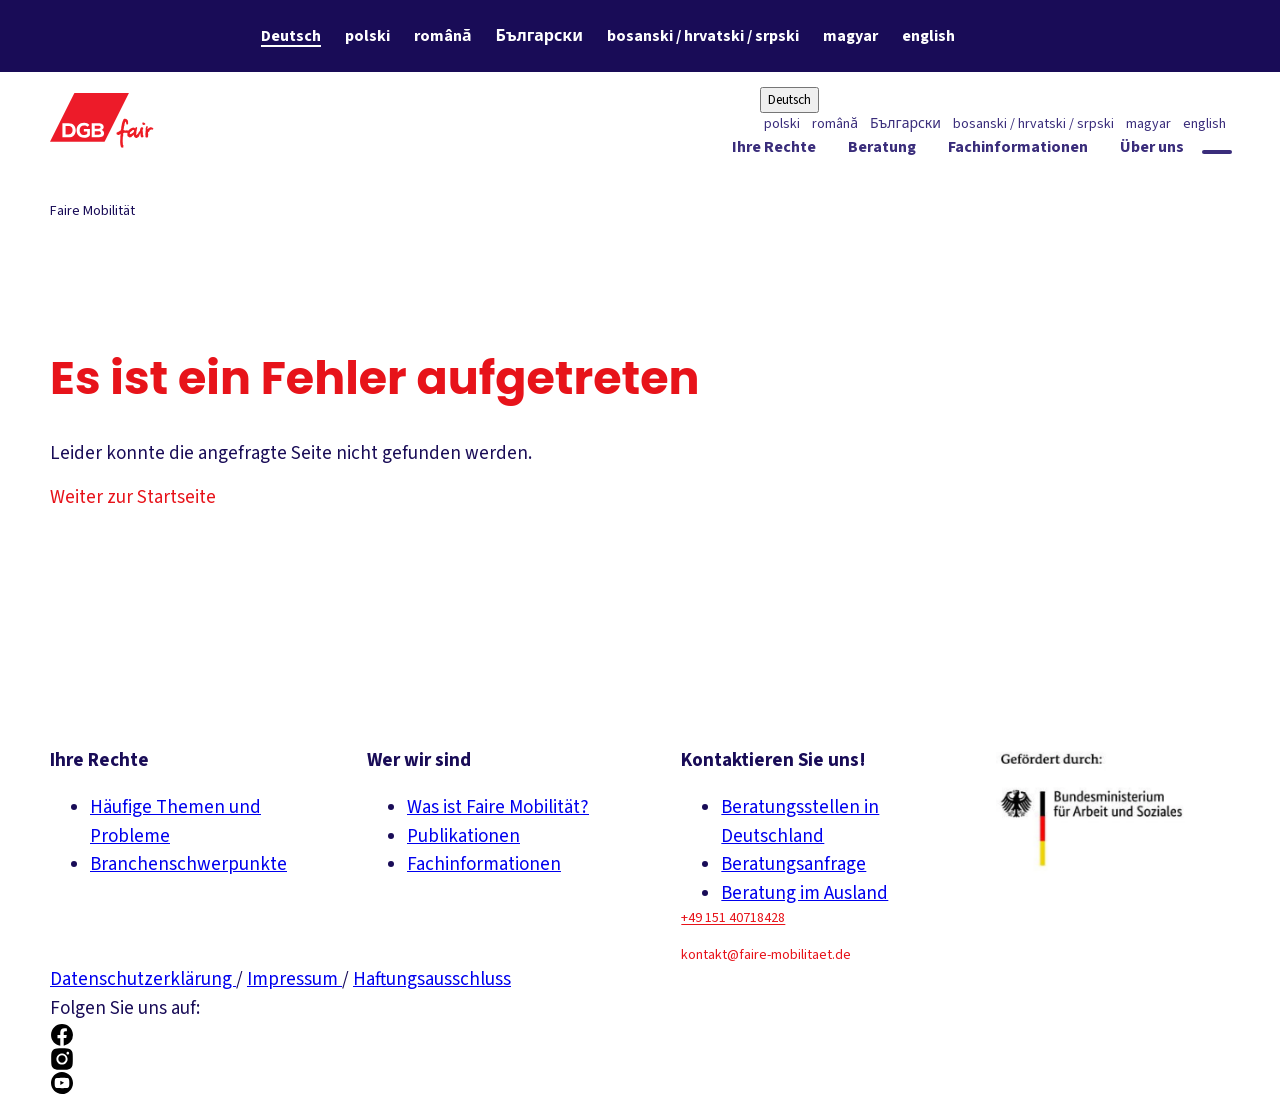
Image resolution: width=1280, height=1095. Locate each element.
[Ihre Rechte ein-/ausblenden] (774, 151)
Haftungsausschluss (432, 979)
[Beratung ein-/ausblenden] (882, 151)
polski (367, 36)
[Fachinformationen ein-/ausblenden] (1018, 151)
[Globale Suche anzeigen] (1217, 152)
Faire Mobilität (92, 211)
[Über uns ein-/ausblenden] (1152, 151)
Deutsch (291, 36)
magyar (850, 36)
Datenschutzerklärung (143, 979)
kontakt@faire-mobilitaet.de (766, 955)
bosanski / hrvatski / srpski (703, 36)
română (443, 36)
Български (539, 36)
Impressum (294, 979)
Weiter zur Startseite (133, 497)
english (928, 36)
